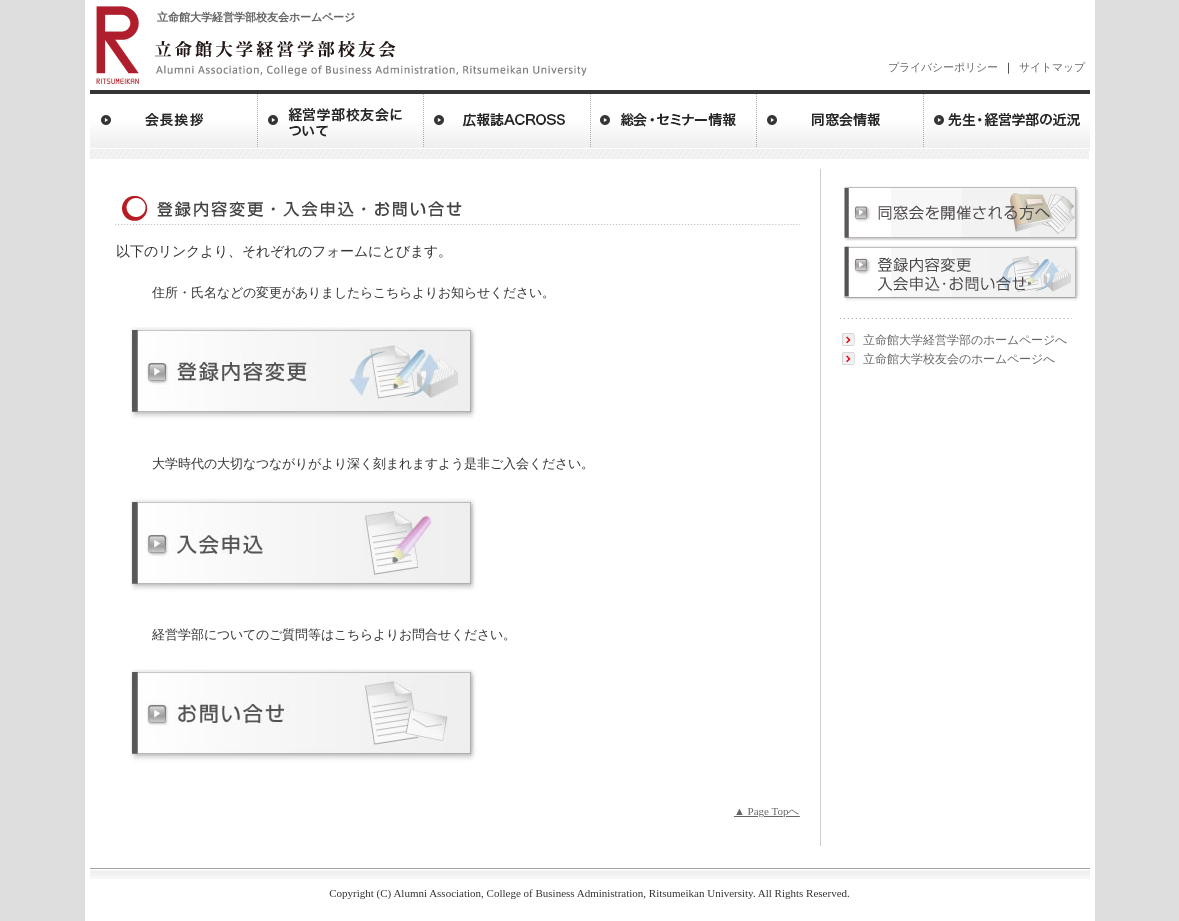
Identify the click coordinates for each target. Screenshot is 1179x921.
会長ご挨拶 (174, 119)
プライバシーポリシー (943, 67)
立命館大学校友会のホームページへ (959, 359)
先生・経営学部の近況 (1007, 119)
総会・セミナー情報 (674, 119)
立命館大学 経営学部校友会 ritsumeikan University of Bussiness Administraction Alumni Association (340, 43)
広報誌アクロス (507, 119)
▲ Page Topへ (767, 811)
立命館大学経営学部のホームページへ (965, 340)
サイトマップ (1052, 67)
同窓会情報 (840, 119)
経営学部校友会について (341, 119)
